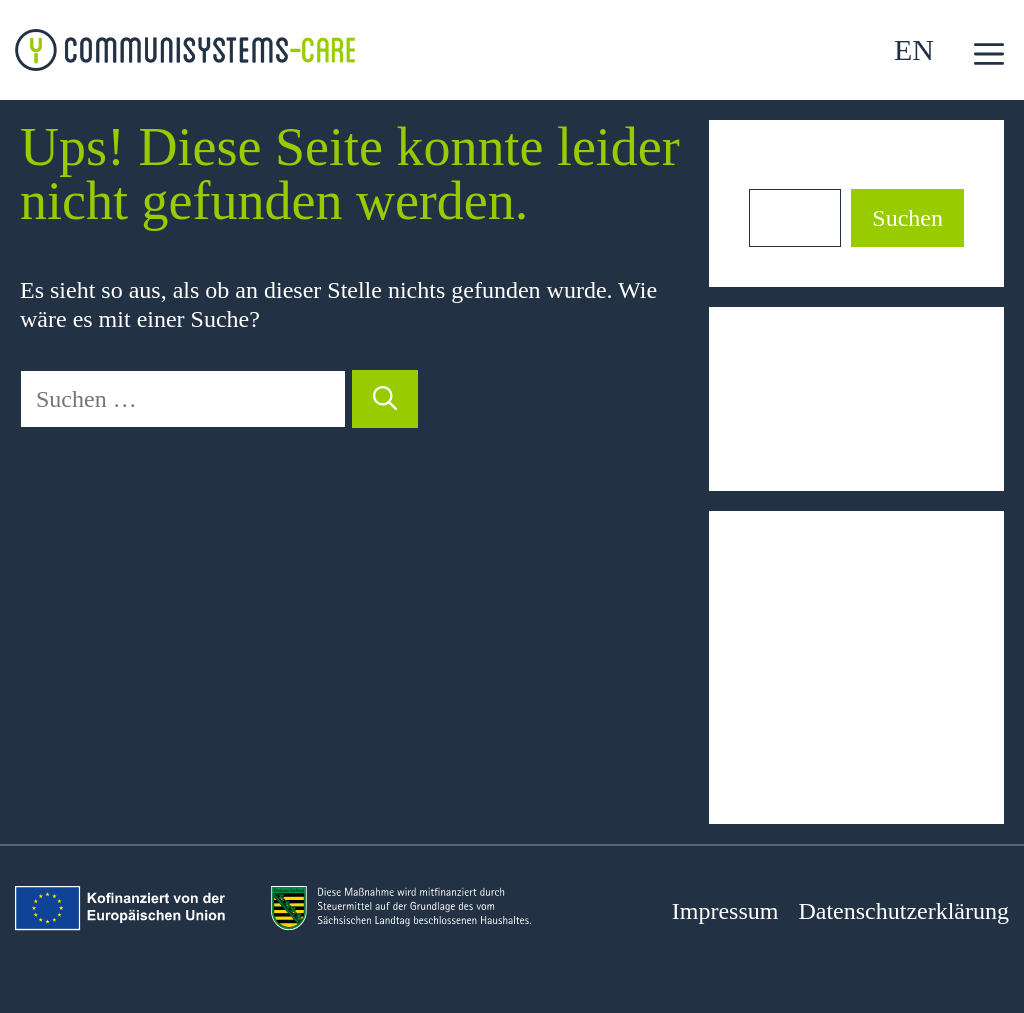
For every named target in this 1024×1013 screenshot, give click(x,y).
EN (914, 49)
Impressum (725, 911)
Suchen (784, 174)
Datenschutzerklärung (903, 911)
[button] (989, 55)
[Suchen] (385, 399)
